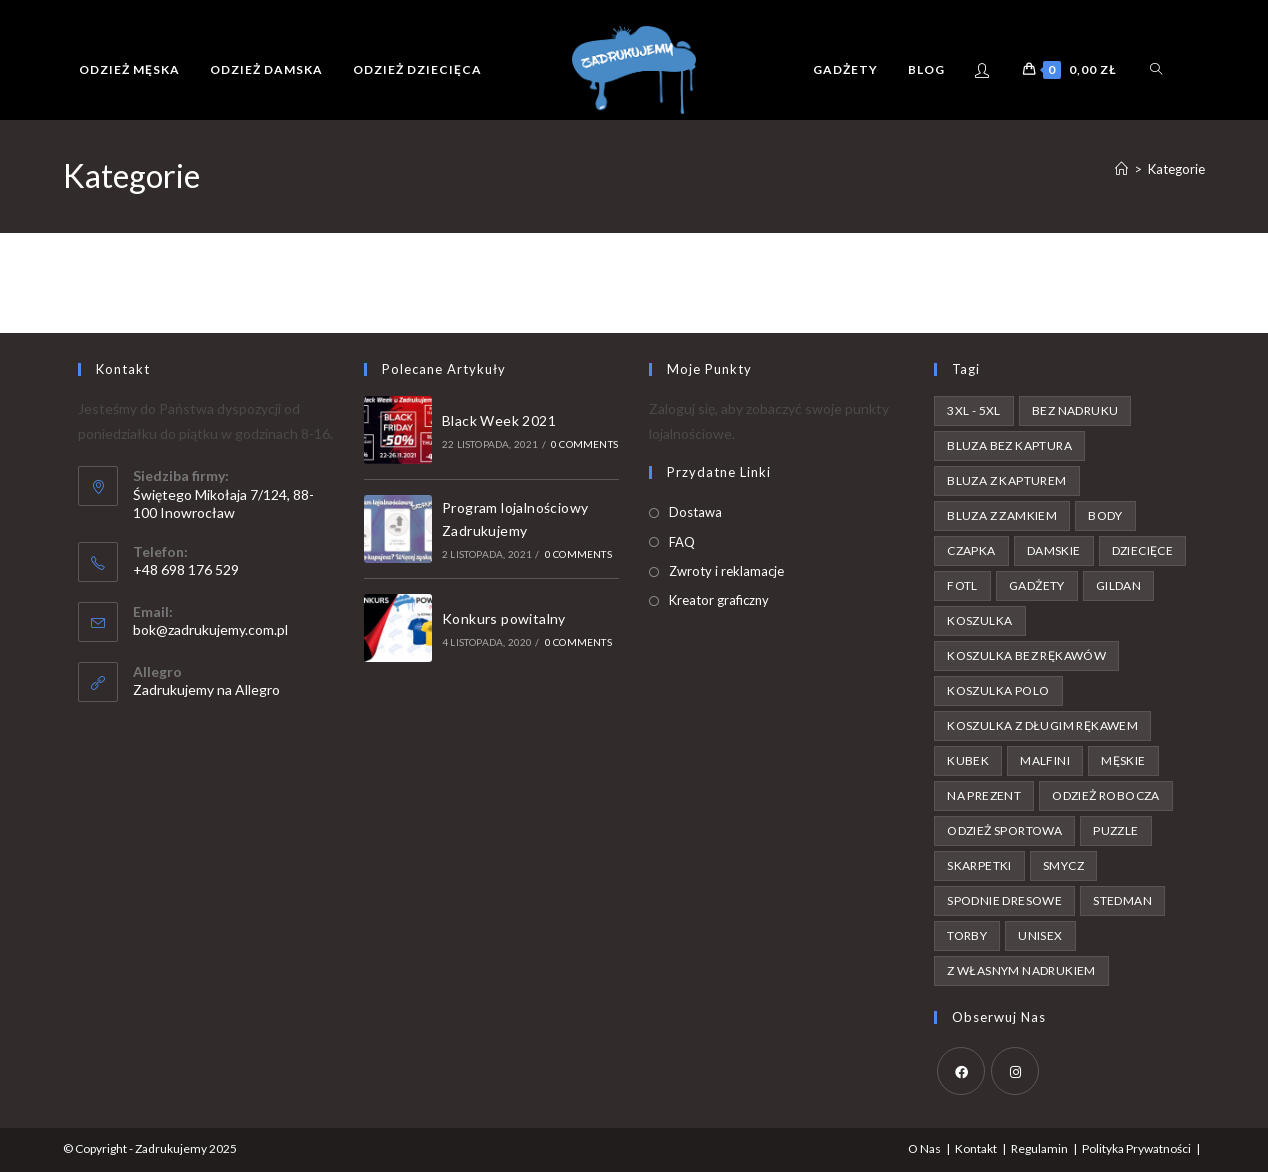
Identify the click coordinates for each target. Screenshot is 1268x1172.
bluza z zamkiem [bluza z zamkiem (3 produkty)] (1002, 515)
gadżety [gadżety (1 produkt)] (1037, 585)
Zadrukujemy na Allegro (206, 689)
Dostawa (695, 512)
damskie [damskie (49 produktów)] (1054, 550)
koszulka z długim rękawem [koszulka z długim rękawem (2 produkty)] (1042, 725)
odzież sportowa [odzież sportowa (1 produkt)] (1004, 830)
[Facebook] (961, 1071)
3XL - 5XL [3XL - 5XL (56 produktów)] (974, 410)
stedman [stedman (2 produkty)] (1122, 900)
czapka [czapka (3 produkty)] (971, 550)
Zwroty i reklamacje (726, 571)
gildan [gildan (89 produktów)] (1118, 585)
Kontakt (976, 1148)
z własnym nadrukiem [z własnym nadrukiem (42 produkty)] (1021, 970)
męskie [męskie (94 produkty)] (1123, 760)
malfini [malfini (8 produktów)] (1045, 760)
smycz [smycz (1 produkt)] (1063, 865)
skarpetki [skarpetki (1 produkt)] (979, 865)
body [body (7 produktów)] (1105, 515)
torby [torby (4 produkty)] (967, 935)
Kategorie (1176, 169)
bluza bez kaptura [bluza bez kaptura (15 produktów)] (1009, 445)
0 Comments (584, 444)
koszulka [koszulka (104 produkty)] (979, 620)
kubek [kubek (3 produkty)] (968, 760)
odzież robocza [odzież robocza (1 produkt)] (1106, 795)
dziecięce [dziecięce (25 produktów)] (1143, 550)
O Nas (924, 1148)
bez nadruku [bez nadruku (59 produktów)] (1075, 410)
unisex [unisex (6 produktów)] (1040, 935)
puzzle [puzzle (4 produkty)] (1115, 830)
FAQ (682, 542)
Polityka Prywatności (1136, 1148)
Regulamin (1039, 1148)
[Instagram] (1015, 1071)
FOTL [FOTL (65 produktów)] (962, 585)
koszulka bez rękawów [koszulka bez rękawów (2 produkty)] (1026, 655)
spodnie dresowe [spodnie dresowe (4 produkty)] (1004, 900)
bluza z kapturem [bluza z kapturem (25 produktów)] (1006, 480)
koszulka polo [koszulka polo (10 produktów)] (998, 690)
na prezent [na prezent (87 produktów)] (984, 795)
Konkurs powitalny (504, 618)
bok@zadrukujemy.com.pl (210, 629)
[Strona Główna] (1121, 169)
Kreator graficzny (719, 600)
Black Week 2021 (499, 420)
